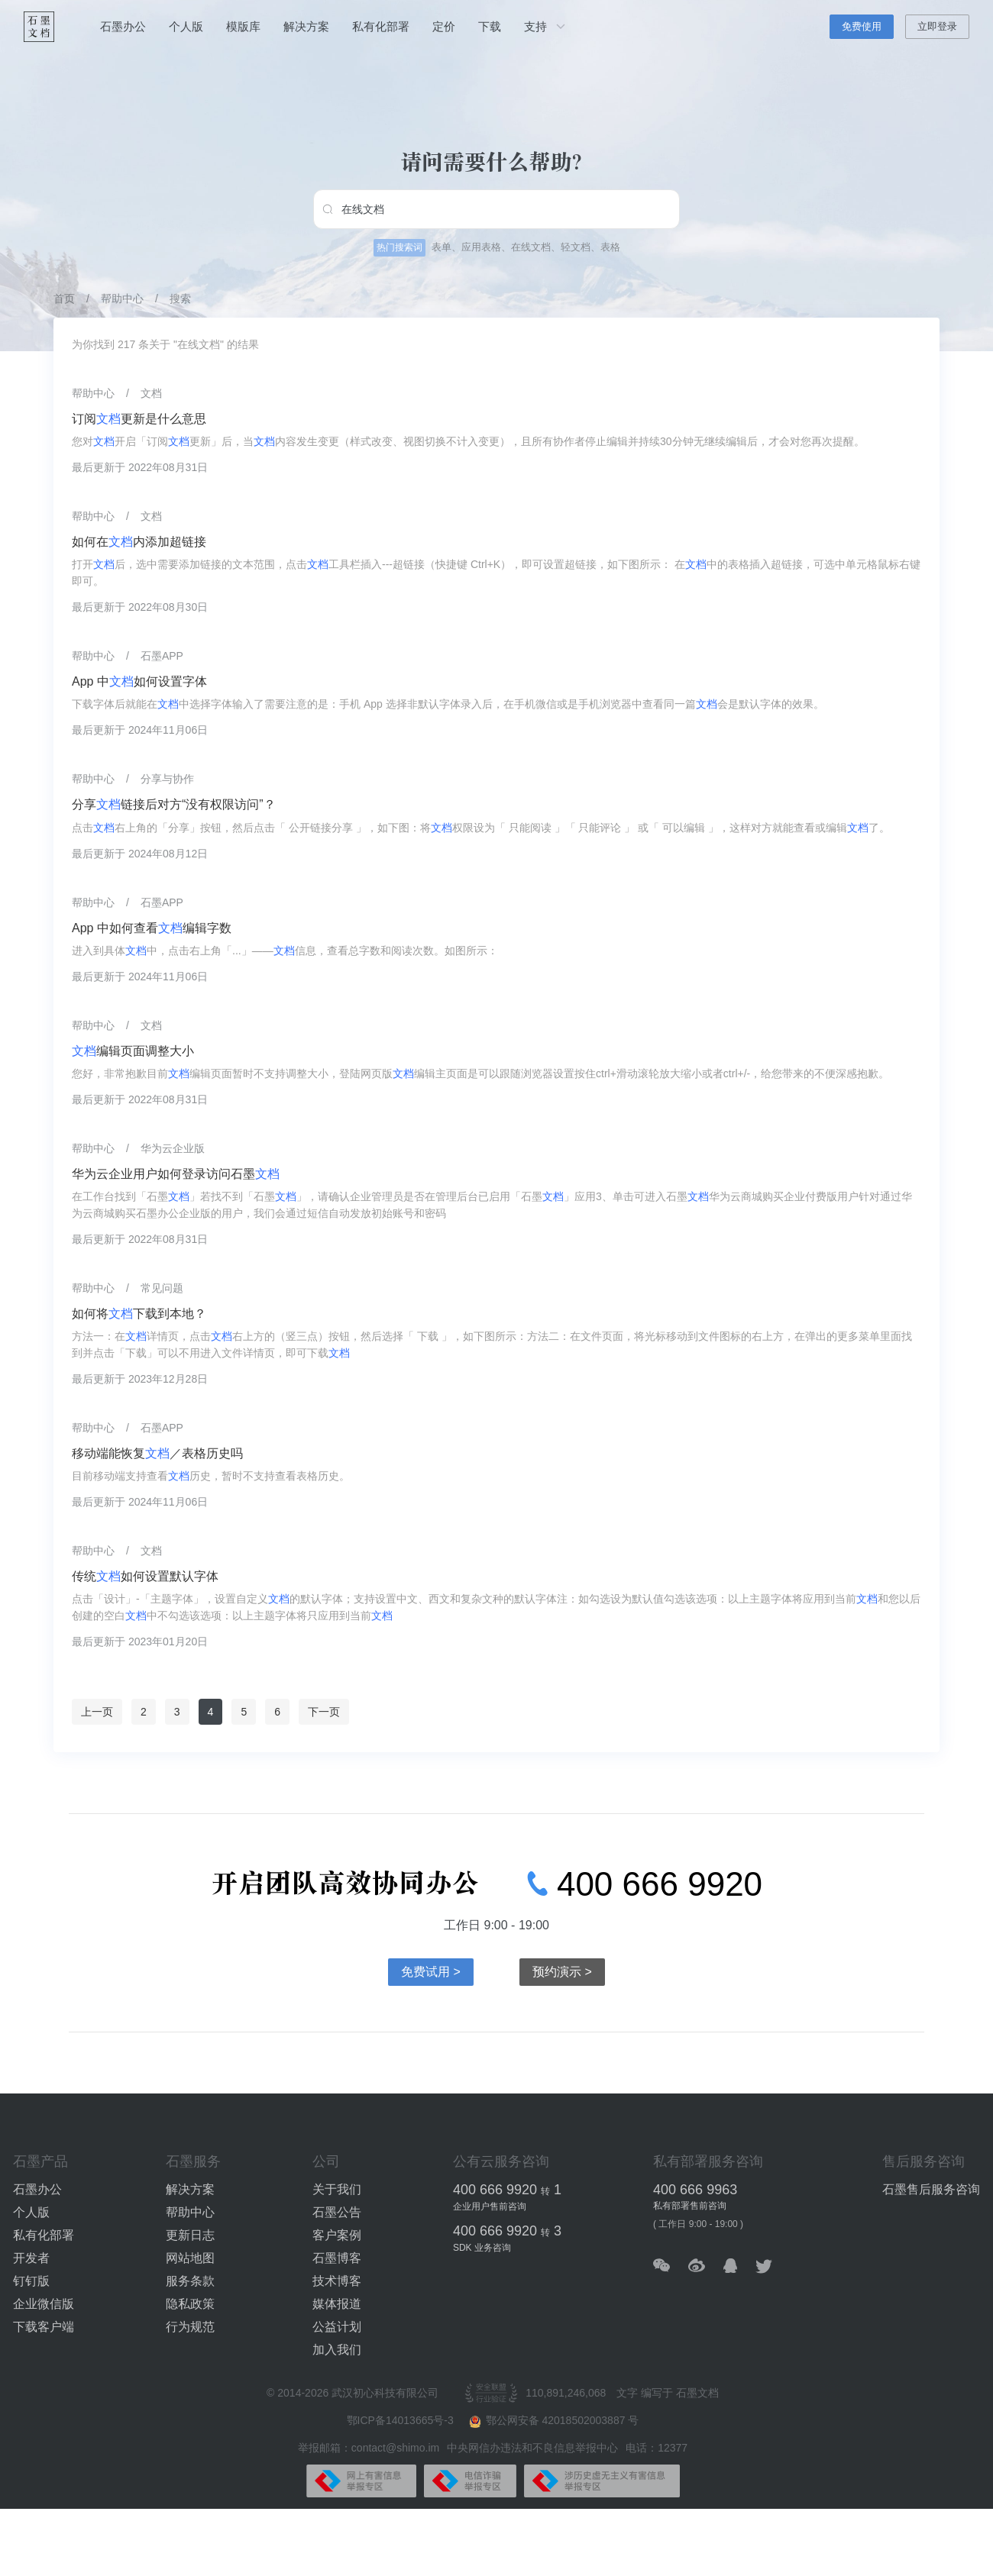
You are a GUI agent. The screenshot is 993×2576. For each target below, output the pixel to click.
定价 (443, 26)
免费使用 (861, 26)
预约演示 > (562, 1971)
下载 (489, 26)
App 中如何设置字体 (139, 681)
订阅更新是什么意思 (139, 418)
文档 (151, 393)
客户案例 (336, 2235)
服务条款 (190, 2280)
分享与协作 (167, 779)
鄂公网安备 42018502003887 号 (554, 2420)
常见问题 (162, 1288)
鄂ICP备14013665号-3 (402, 2420)
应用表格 (481, 247)
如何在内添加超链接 (139, 541)
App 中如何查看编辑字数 (151, 928)
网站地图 (190, 2258)
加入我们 (336, 2349)
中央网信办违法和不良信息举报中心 (532, 2448)
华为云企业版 (173, 1148)
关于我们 (336, 2189)
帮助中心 (122, 298)
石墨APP (162, 656)
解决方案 (306, 26)
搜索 (180, 298)
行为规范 (190, 2326)
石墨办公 (123, 26)
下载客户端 (43, 2326)
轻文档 (575, 247)
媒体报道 (336, 2303)
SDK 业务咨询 (482, 2247)
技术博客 (336, 2280)
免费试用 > (431, 1971)
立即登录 (937, 26)
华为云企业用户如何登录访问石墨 (176, 1173)
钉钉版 (31, 2280)
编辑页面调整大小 (133, 1050)
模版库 (243, 26)
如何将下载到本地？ (139, 1313)
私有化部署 (380, 26)
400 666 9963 (695, 2189)
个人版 (186, 26)
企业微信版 (43, 2303)
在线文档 (531, 247)
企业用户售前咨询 (489, 2206)
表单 (441, 247)
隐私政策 (190, 2303)
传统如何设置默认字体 (145, 1576)
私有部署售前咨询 (689, 2205)
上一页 (97, 1712)
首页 (64, 298)
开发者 (31, 2258)
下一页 (324, 1712)
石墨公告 (336, 2212)
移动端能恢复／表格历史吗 (157, 1453)
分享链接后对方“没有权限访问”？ (174, 804)
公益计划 (336, 2326)
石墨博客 (336, 2258)
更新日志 (190, 2235)
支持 (546, 26)
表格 (610, 247)
